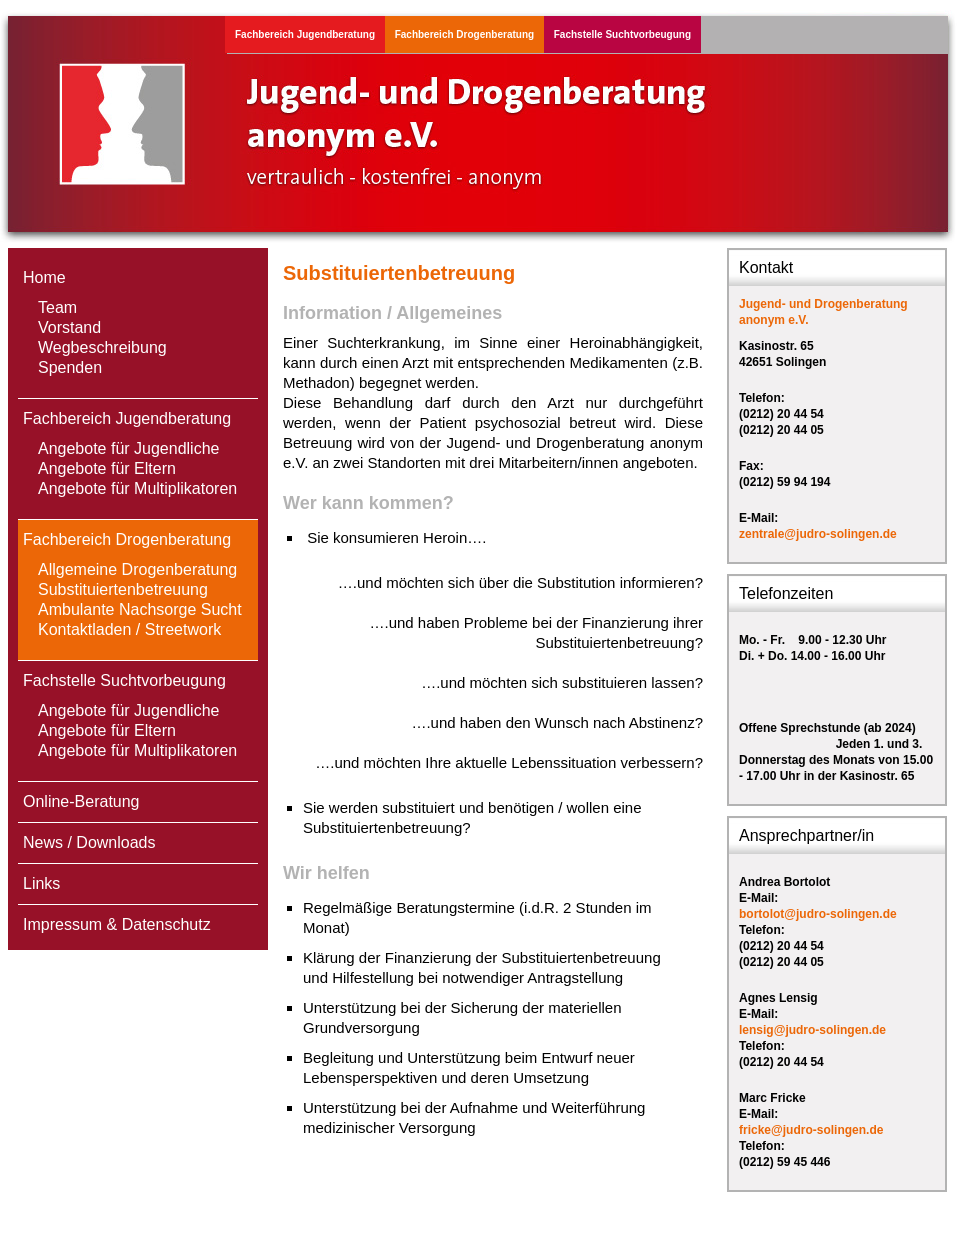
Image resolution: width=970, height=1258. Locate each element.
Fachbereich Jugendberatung (305, 34)
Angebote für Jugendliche (128, 448)
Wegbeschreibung (102, 347)
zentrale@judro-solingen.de (818, 534)
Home (44, 277)
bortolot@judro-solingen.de (818, 914)
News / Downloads (89, 842)
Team (57, 307)
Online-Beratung (81, 801)
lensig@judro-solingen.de (812, 1030)
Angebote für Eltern (107, 468)
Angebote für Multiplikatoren (137, 488)
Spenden (70, 367)
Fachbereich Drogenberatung (464, 34)
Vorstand (69, 327)
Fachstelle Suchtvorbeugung (622, 34)
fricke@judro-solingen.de (811, 1130)
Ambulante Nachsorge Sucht (140, 609)
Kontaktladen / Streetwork (129, 629)
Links (41, 883)
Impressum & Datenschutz (117, 924)
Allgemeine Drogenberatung (137, 569)
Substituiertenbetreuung (123, 589)
